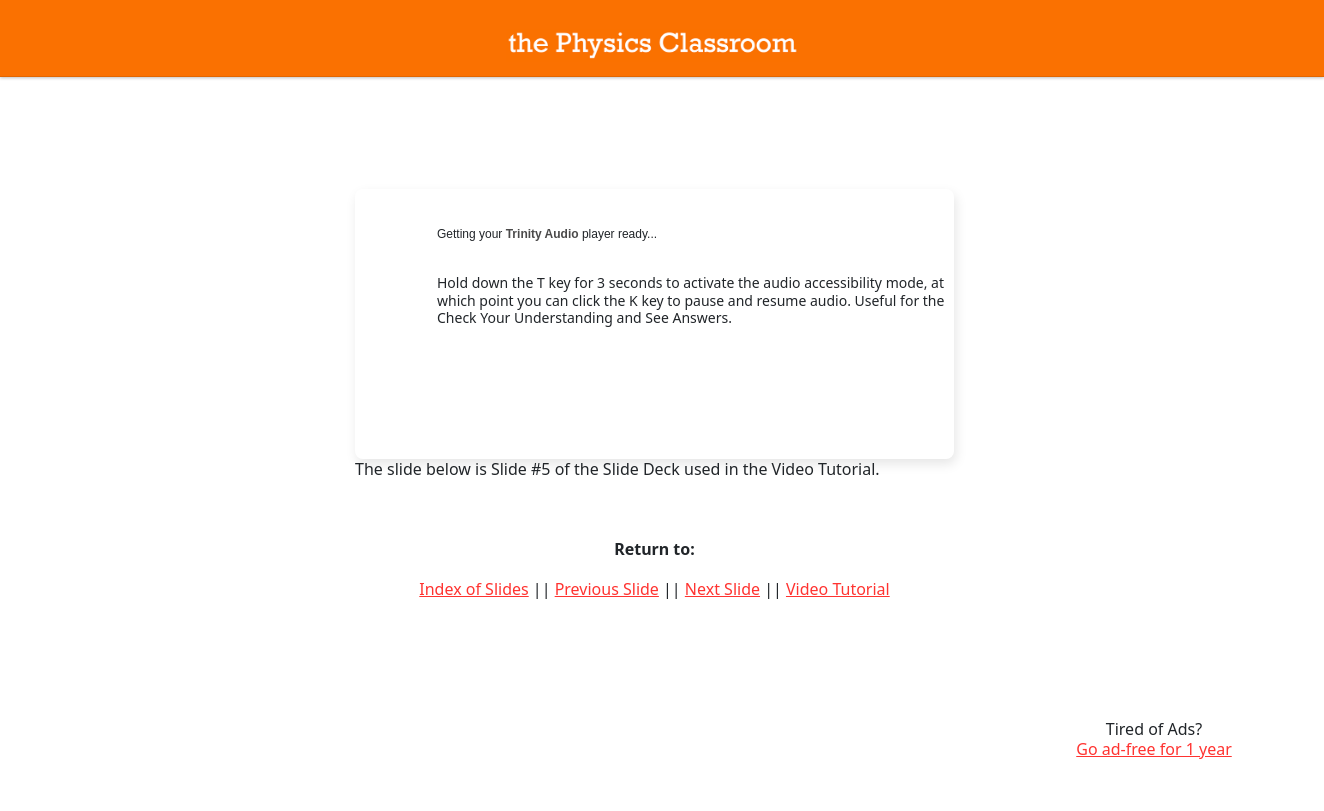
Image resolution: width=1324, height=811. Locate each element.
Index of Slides (473, 589)
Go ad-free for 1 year (1154, 749)
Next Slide (722, 589)
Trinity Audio (542, 234)
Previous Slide (607, 589)
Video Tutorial (838, 589)
